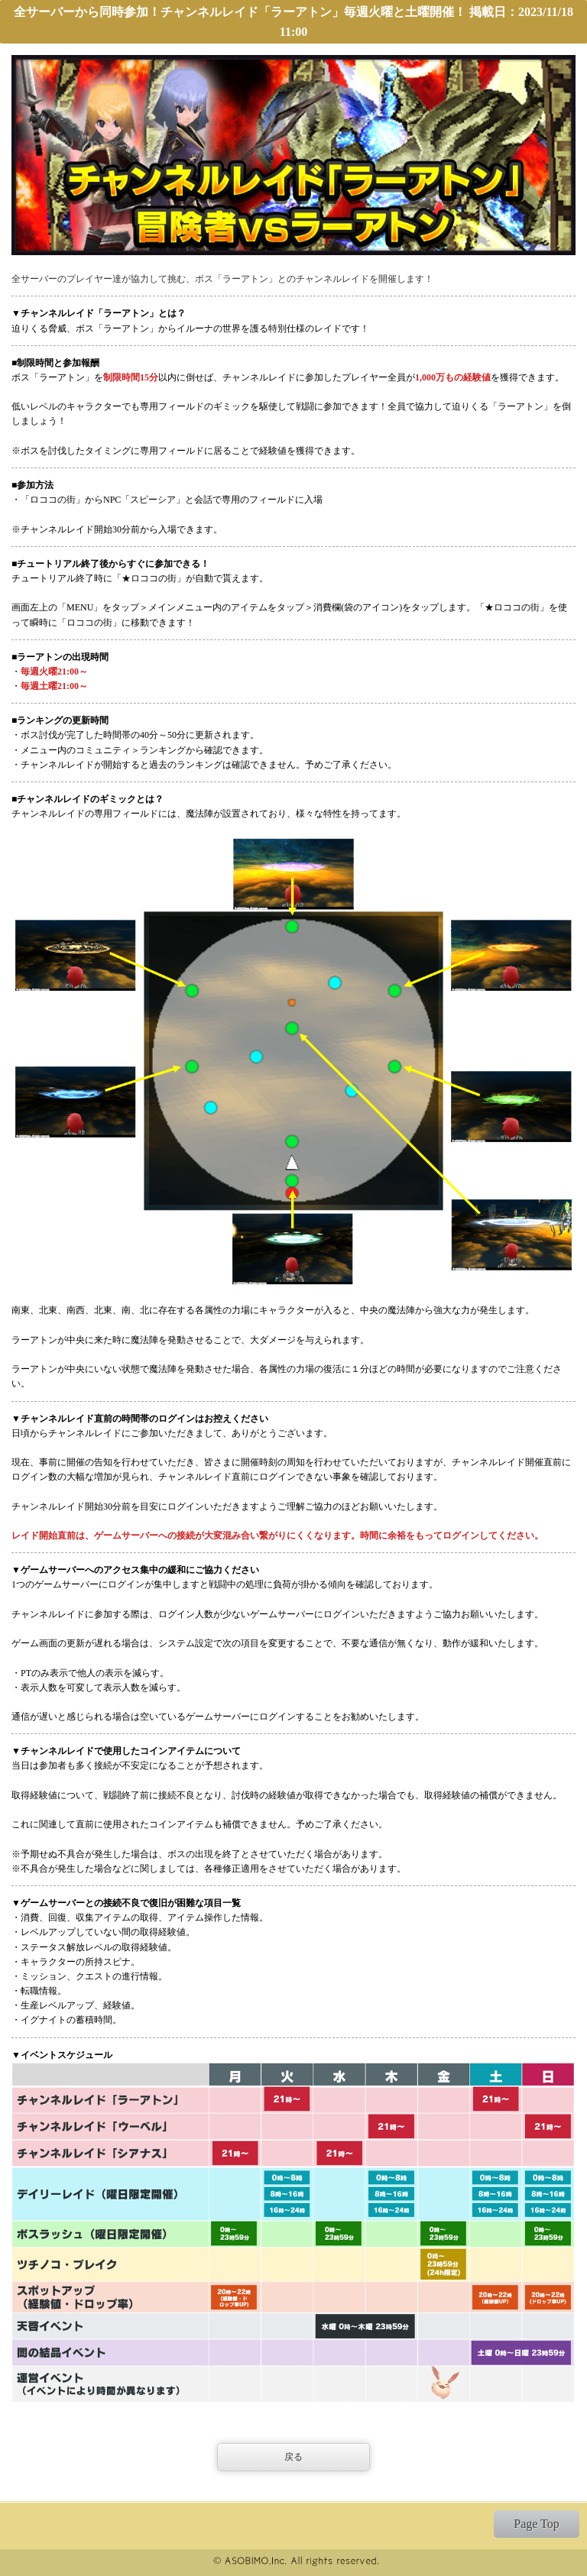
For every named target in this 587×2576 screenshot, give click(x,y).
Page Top (536, 2523)
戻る (293, 2456)
